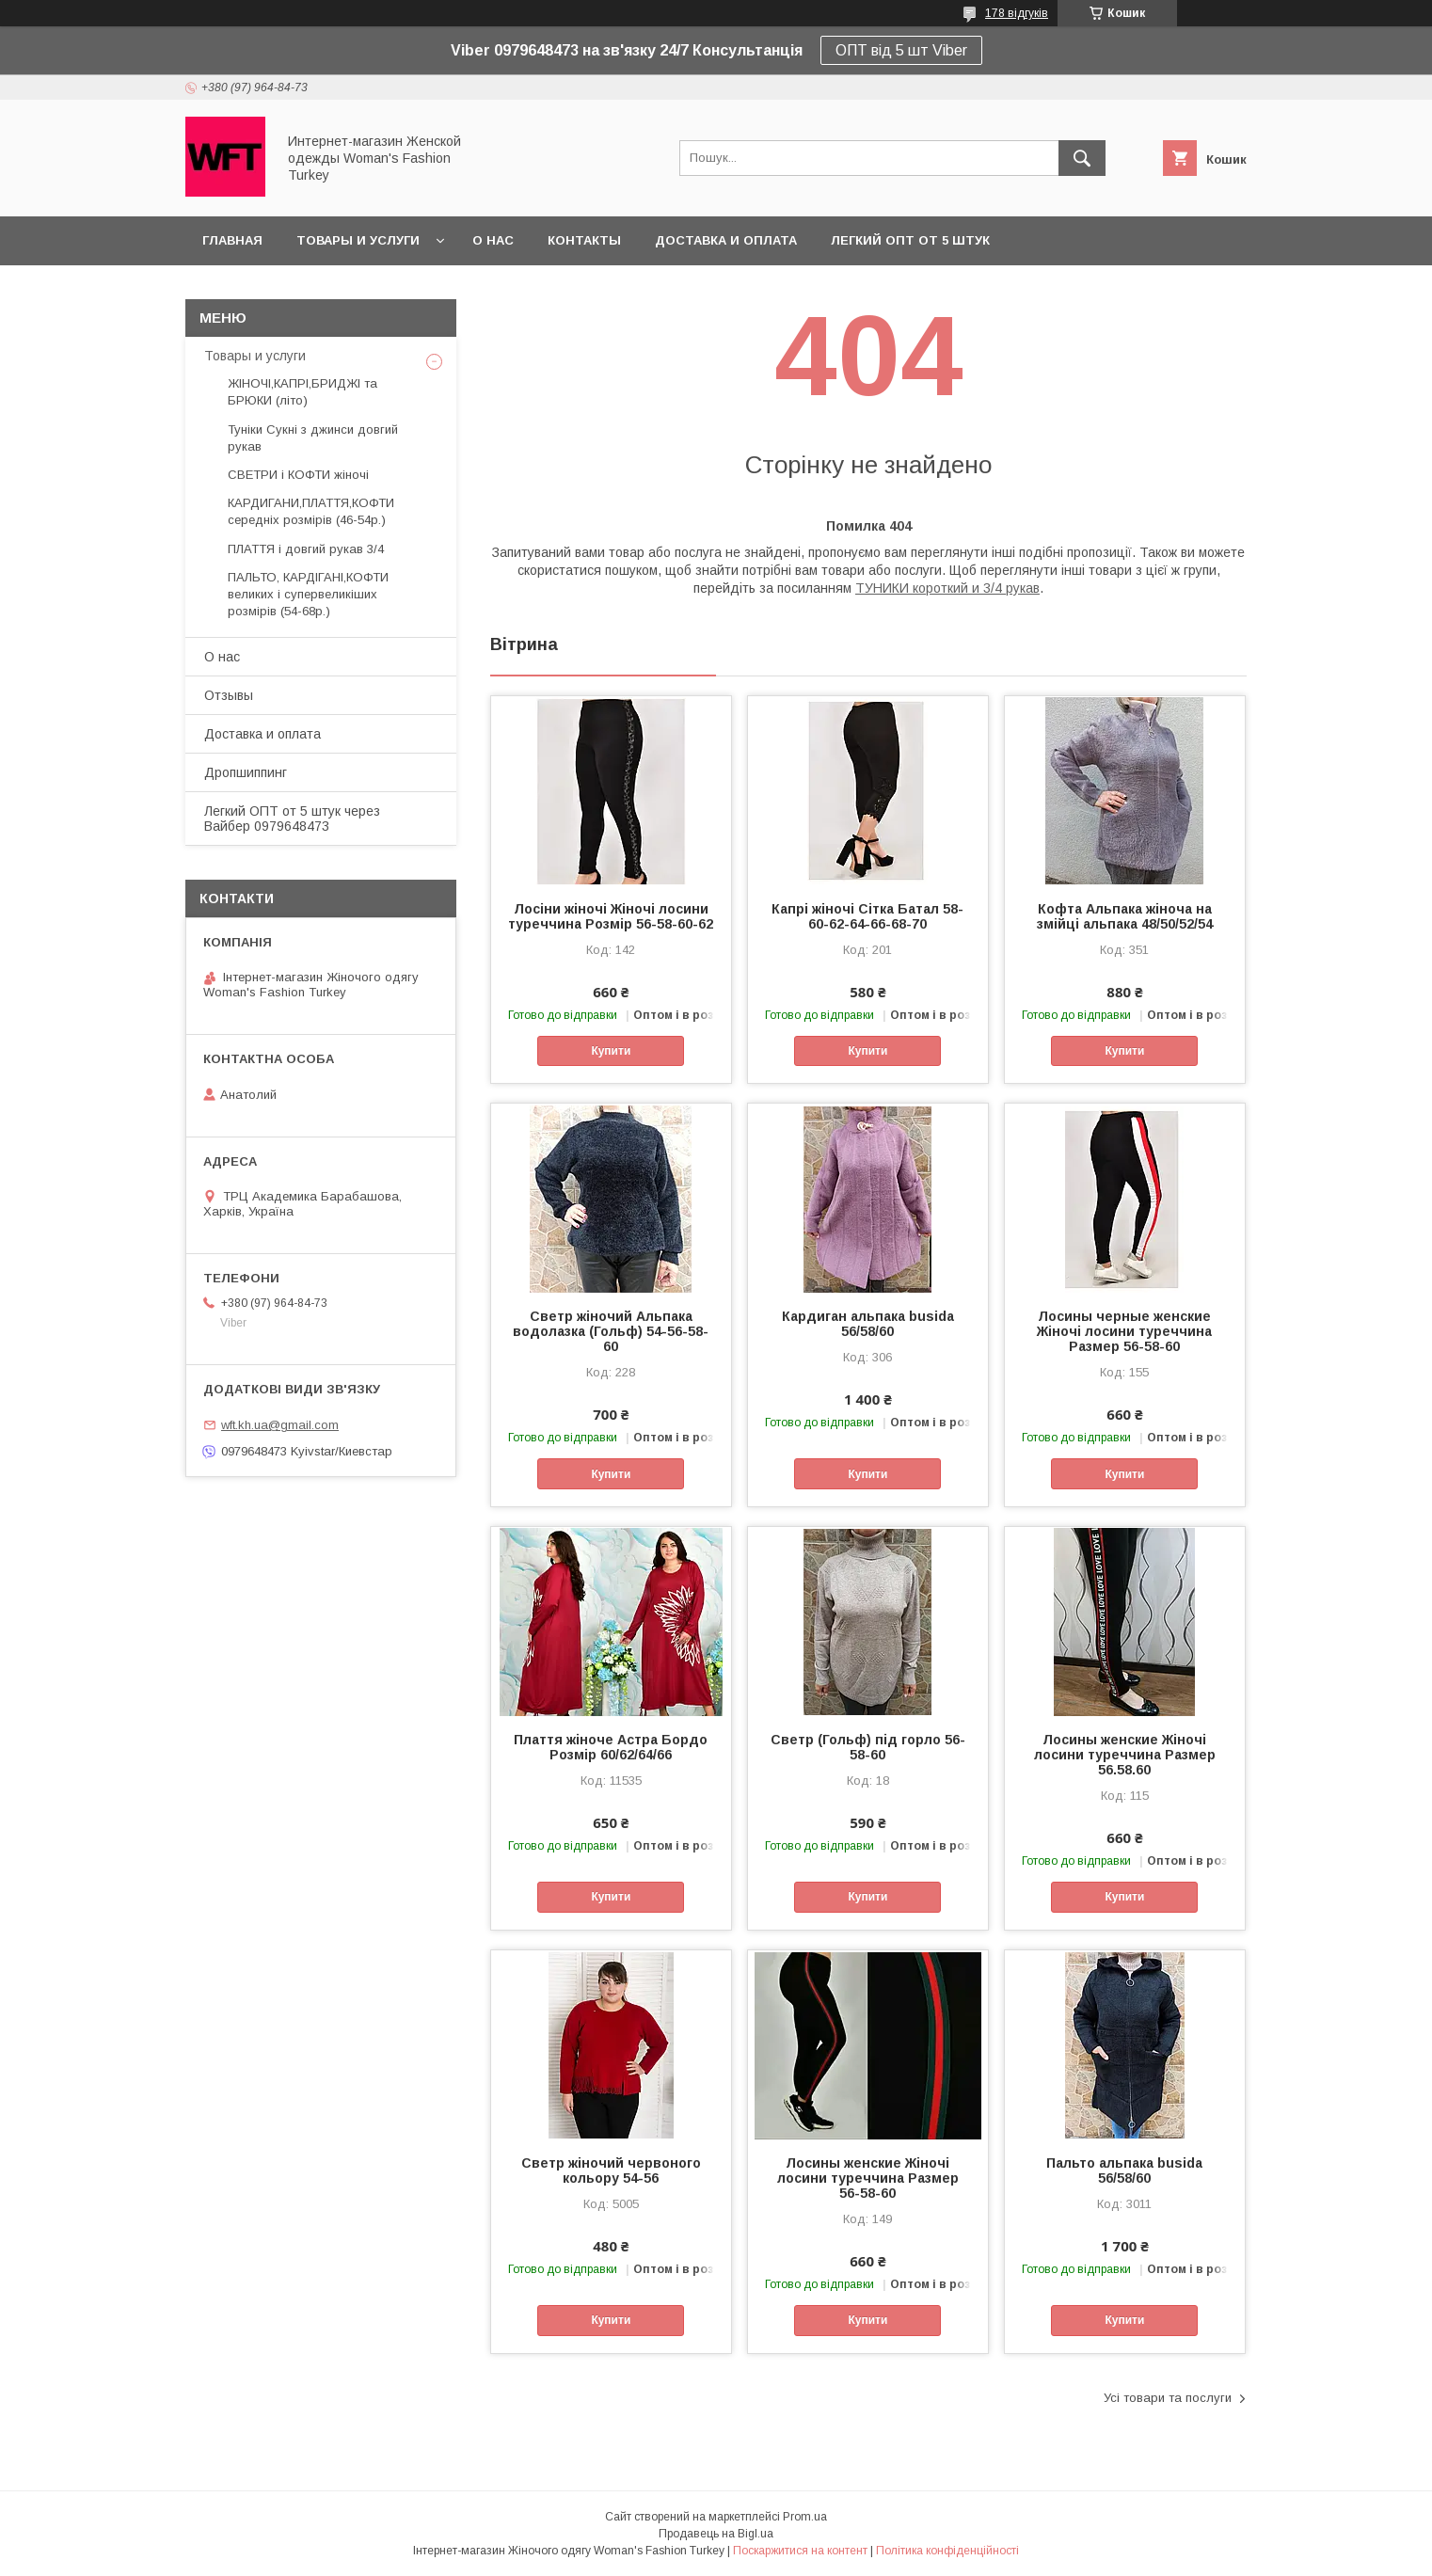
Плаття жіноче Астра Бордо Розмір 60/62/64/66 (611, 1747)
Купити (610, 1050)
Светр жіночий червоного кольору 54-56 (611, 2170)
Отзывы (228, 695)
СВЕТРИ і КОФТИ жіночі (298, 475)
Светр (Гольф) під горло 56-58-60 (868, 1747)
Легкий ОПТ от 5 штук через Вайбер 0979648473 (292, 818)
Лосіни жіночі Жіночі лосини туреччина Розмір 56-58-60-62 (610, 916)
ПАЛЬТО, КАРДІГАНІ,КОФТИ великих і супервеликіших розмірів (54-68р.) (308, 594)
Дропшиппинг (245, 772)
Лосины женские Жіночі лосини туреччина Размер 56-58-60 (868, 2178)
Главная (232, 240)
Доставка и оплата (726, 240)
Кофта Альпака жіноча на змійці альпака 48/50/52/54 (1125, 916)
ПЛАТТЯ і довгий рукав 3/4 (306, 549)
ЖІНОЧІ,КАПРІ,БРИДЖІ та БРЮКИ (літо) (302, 391)
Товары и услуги (358, 240)
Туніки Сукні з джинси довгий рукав (313, 437)
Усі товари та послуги (1168, 2398)
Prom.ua (805, 2516)
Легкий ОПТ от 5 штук (910, 240)
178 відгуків (1016, 13)
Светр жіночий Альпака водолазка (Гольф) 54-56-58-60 (610, 1331)
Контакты (584, 240)
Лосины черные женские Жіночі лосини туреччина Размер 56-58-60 (1124, 1331)
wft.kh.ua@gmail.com (280, 1425)
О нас (493, 240)
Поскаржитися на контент (800, 2550)
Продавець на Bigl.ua (716, 2533)
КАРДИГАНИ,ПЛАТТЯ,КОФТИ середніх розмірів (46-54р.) (311, 511)
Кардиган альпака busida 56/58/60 (868, 1324)
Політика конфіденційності (947, 2550)
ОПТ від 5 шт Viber (901, 50)
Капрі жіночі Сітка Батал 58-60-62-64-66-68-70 (867, 916)
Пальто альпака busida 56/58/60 (1124, 2170)
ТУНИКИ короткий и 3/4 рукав (947, 588)
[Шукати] (1082, 158)
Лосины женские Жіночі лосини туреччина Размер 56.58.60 (1125, 1754)
